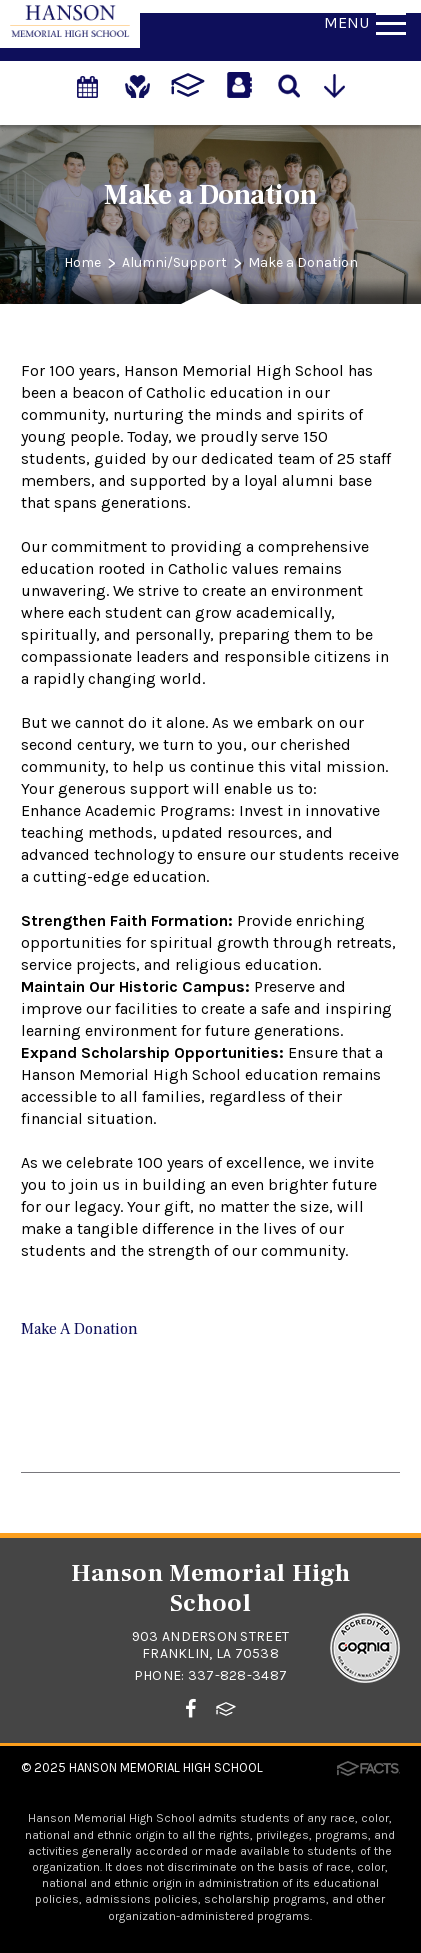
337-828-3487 (237, 1675)
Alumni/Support (174, 262)
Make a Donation (303, 262)
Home (82, 262)
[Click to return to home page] (70, 31)
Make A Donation (79, 1329)
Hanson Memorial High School (166, 1767)
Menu (365, 22)
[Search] (289, 84)
